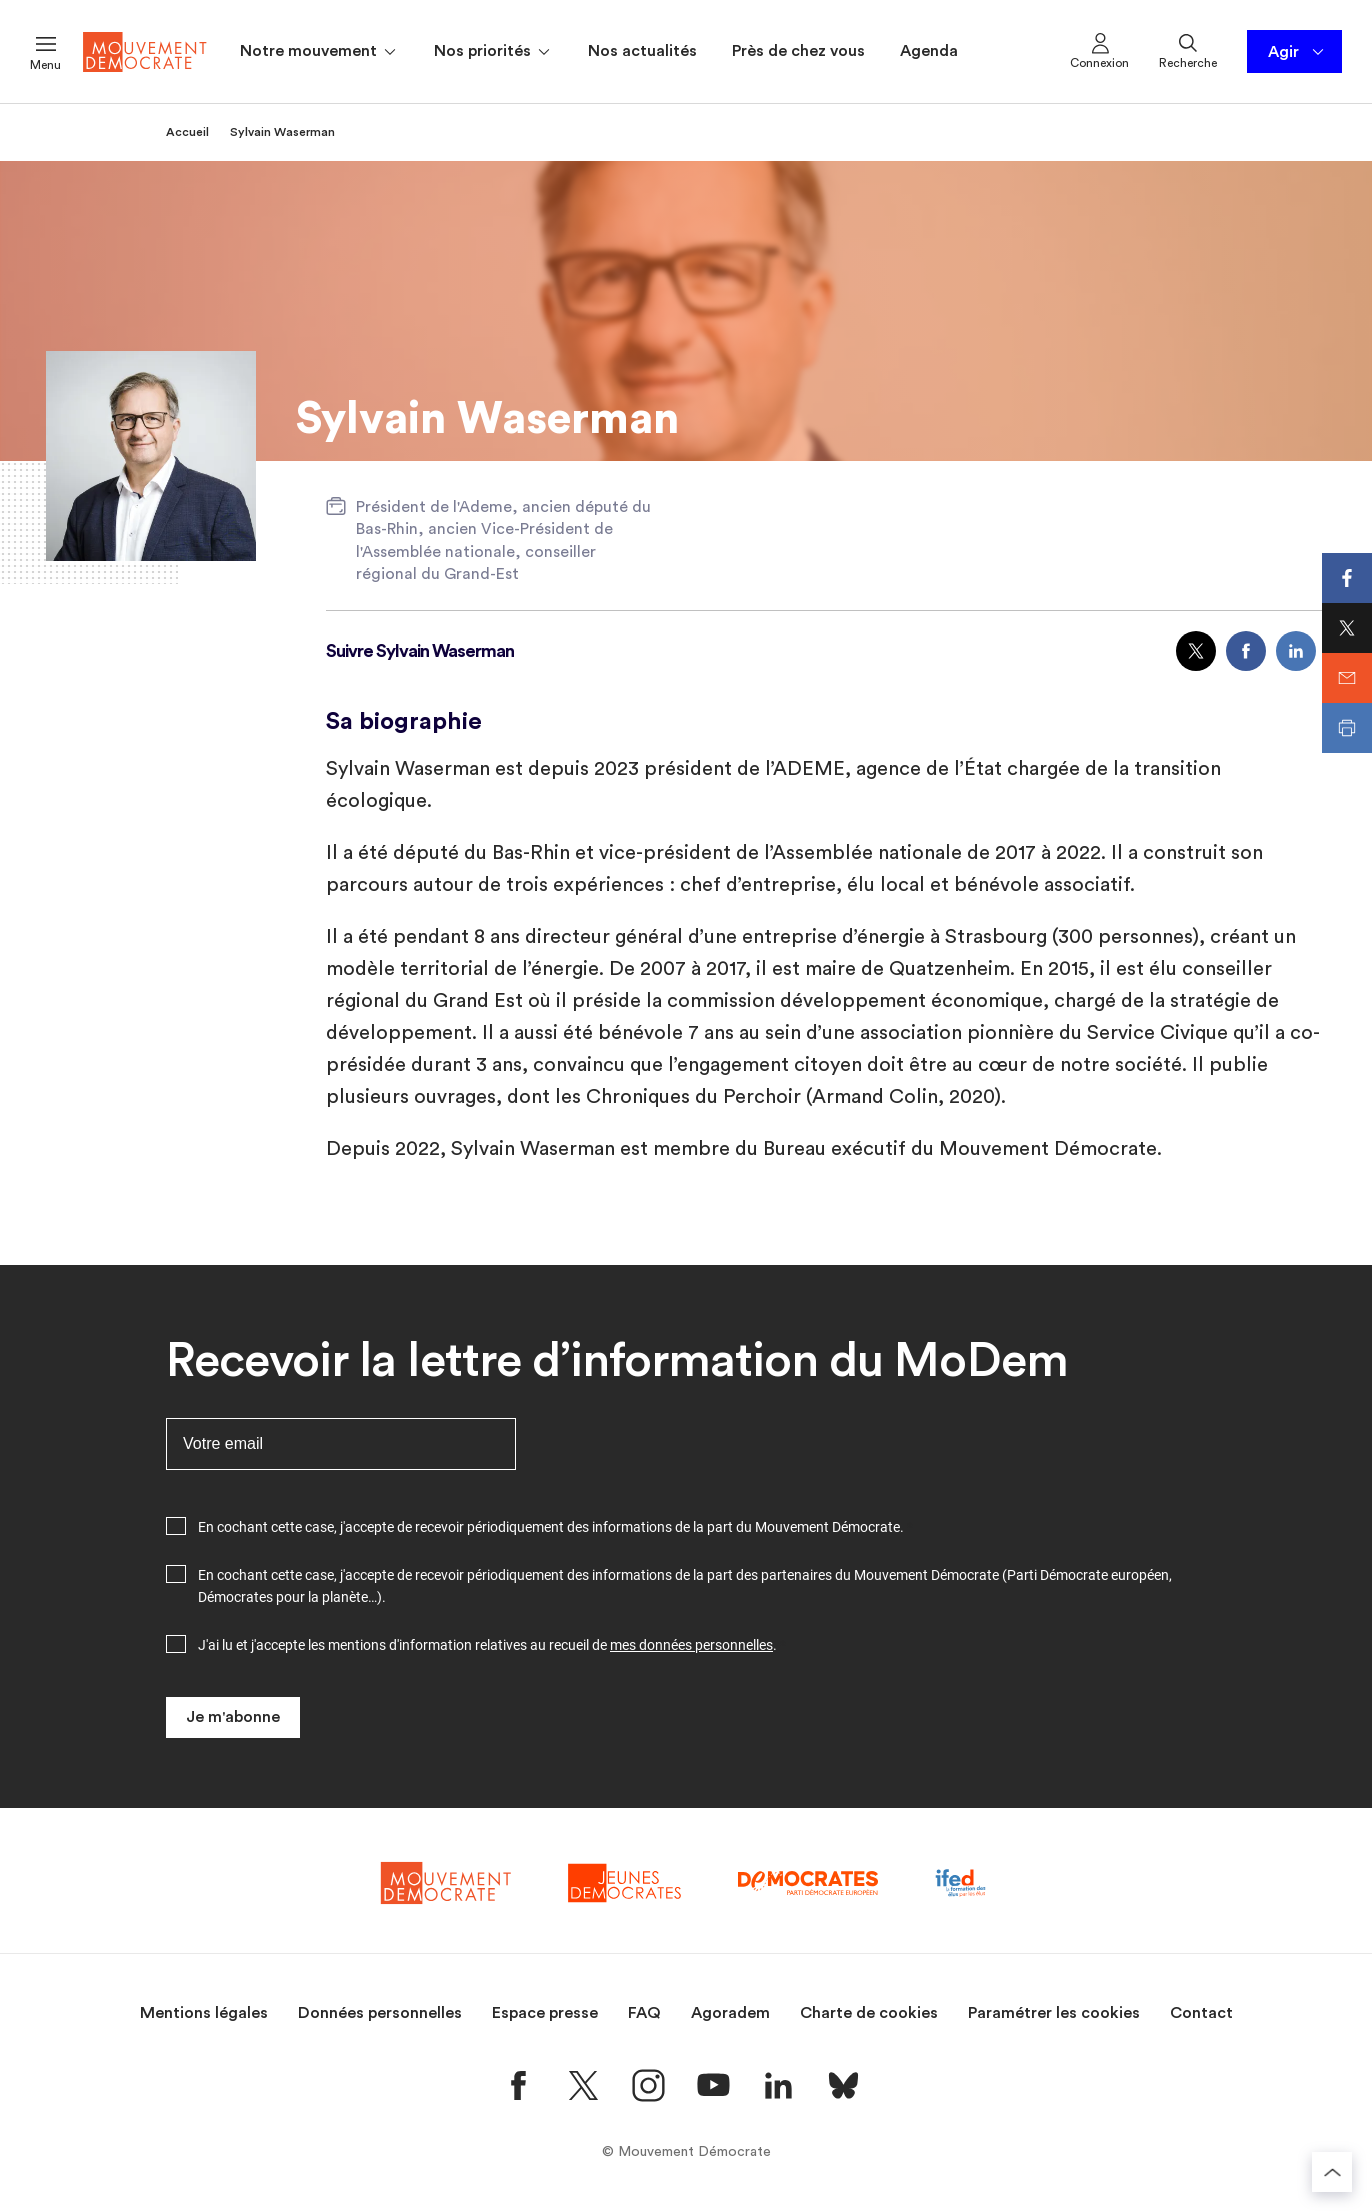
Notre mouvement (319, 52)
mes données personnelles (691, 1645)
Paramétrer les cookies (1054, 2013)
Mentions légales (204, 2013)
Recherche (1188, 50)
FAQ (644, 2013)
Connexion (1099, 50)
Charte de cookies (869, 2013)
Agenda (929, 51)
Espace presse (545, 2013)
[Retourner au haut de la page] (1332, 2172)
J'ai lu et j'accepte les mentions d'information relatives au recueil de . (487, 1645)
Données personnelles (380, 2013)
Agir (1297, 52)
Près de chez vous (798, 51)
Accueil (187, 132)
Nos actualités (642, 51)
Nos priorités (493, 52)
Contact (1201, 2013)
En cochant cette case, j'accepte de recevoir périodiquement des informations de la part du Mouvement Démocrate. (551, 1527)
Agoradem (730, 2013)
